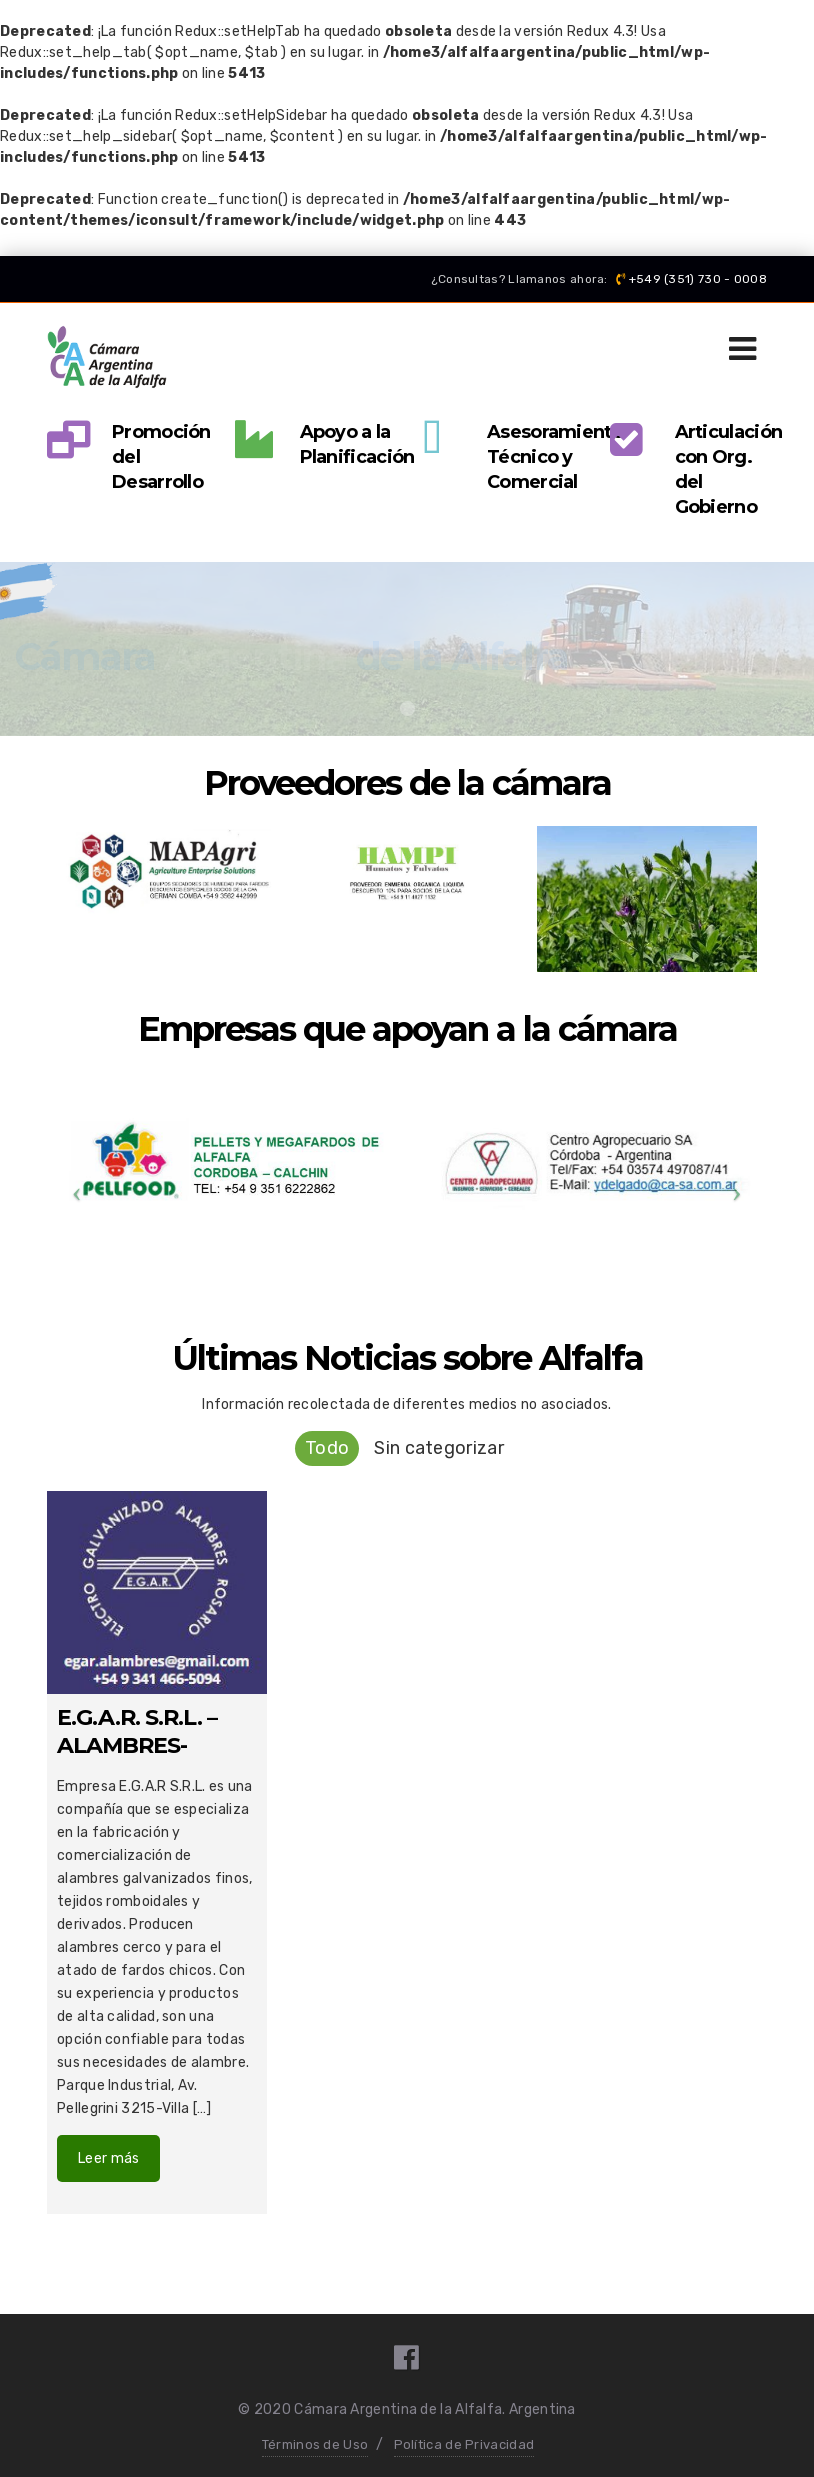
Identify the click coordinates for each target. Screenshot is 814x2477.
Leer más (108, 2158)
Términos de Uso (315, 2444)
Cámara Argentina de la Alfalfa (398, 2409)
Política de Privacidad (464, 2444)
